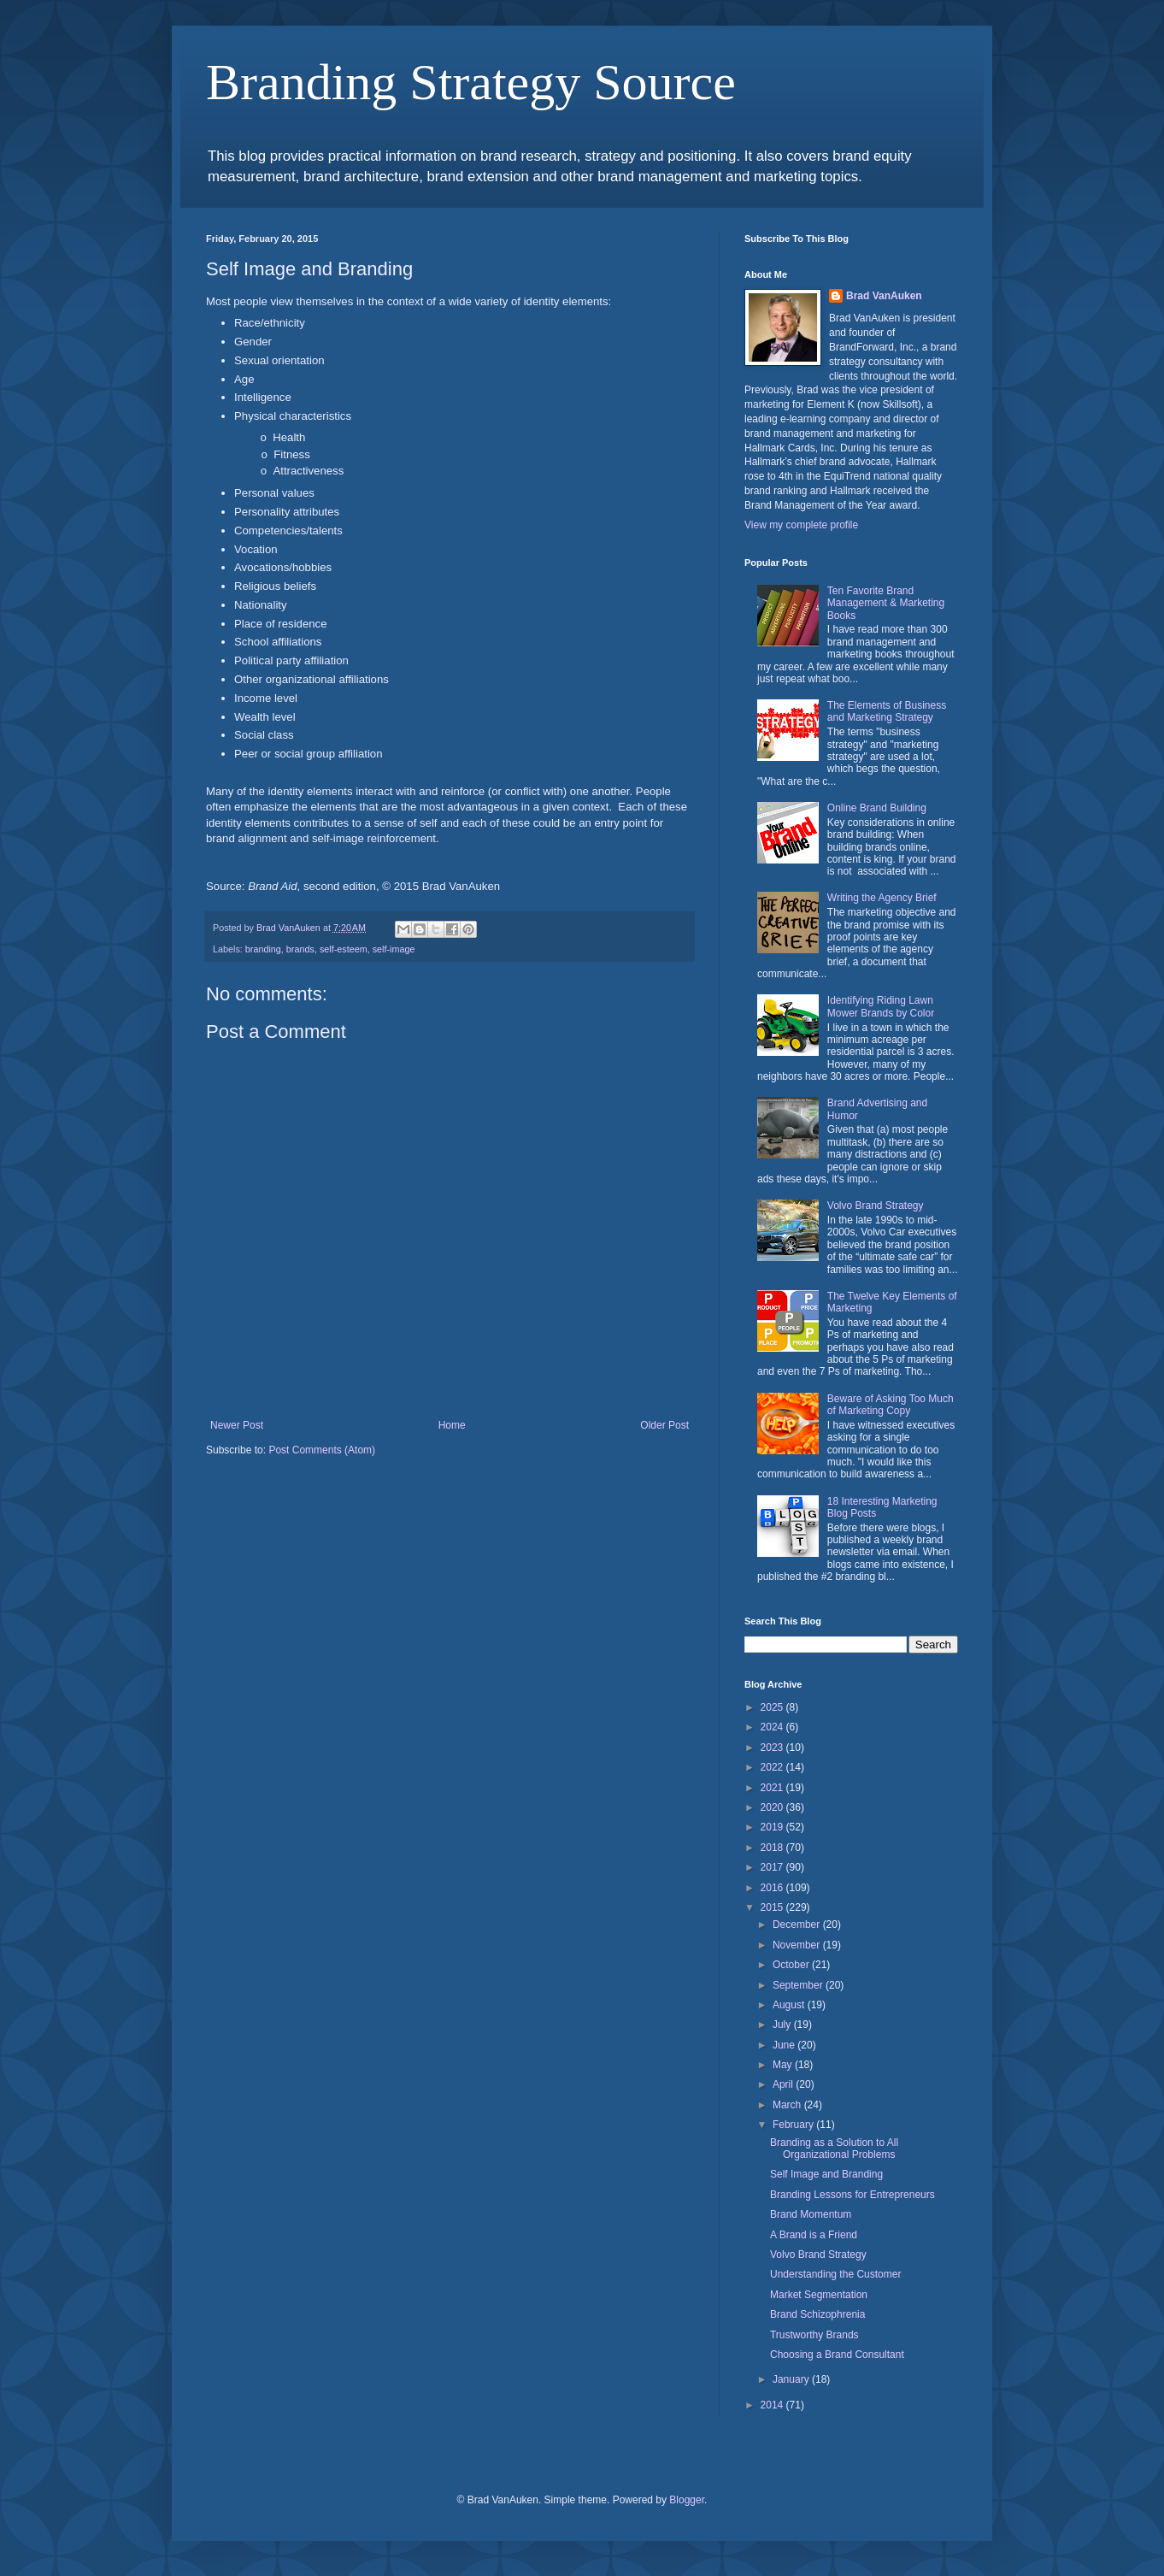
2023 (773, 1748)
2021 (773, 1788)
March (788, 2105)
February (794, 2125)
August (790, 2005)
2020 (773, 1807)
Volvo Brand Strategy (875, 1205)
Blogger (686, 2500)
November (798, 1945)
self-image (394, 949)
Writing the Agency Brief (882, 898)
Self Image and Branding (826, 2174)
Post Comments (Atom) (321, 1450)
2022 (773, 1767)
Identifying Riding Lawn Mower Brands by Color (880, 1006)
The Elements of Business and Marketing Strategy (886, 711)
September (799, 1985)
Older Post (664, 1425)
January (792, 2379)
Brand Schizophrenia (817, 2314)
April (784, 2084)
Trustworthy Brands (814, 2335)
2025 (773, 1707)
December (798, 1925)
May (784, 2065)
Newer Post (236, 1425)
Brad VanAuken (884, 296)
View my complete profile (801, 525)
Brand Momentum (810, 2214)
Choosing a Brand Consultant (837, 2355)
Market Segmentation (818, 2295)
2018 (773, 1848)
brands (300, 949)
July (783, 2025)
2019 (773, 1827)
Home (452, 1425)
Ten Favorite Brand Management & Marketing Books (885, 603)
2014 (773, 2405)
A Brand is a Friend (813, 2235)
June (785, 2045)
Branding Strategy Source (471, 82)
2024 (773, 1727)
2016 (773, 1888)
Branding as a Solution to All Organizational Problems (834, 2148)
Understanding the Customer (835, 2274)
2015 (773, 1907)
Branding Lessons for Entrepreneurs (852, 2195)
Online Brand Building (876, 808)
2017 (773, 1867)
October (792, 1965)
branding (263, 949)
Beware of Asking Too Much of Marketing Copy (890, 1405)
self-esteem (343, 949)
